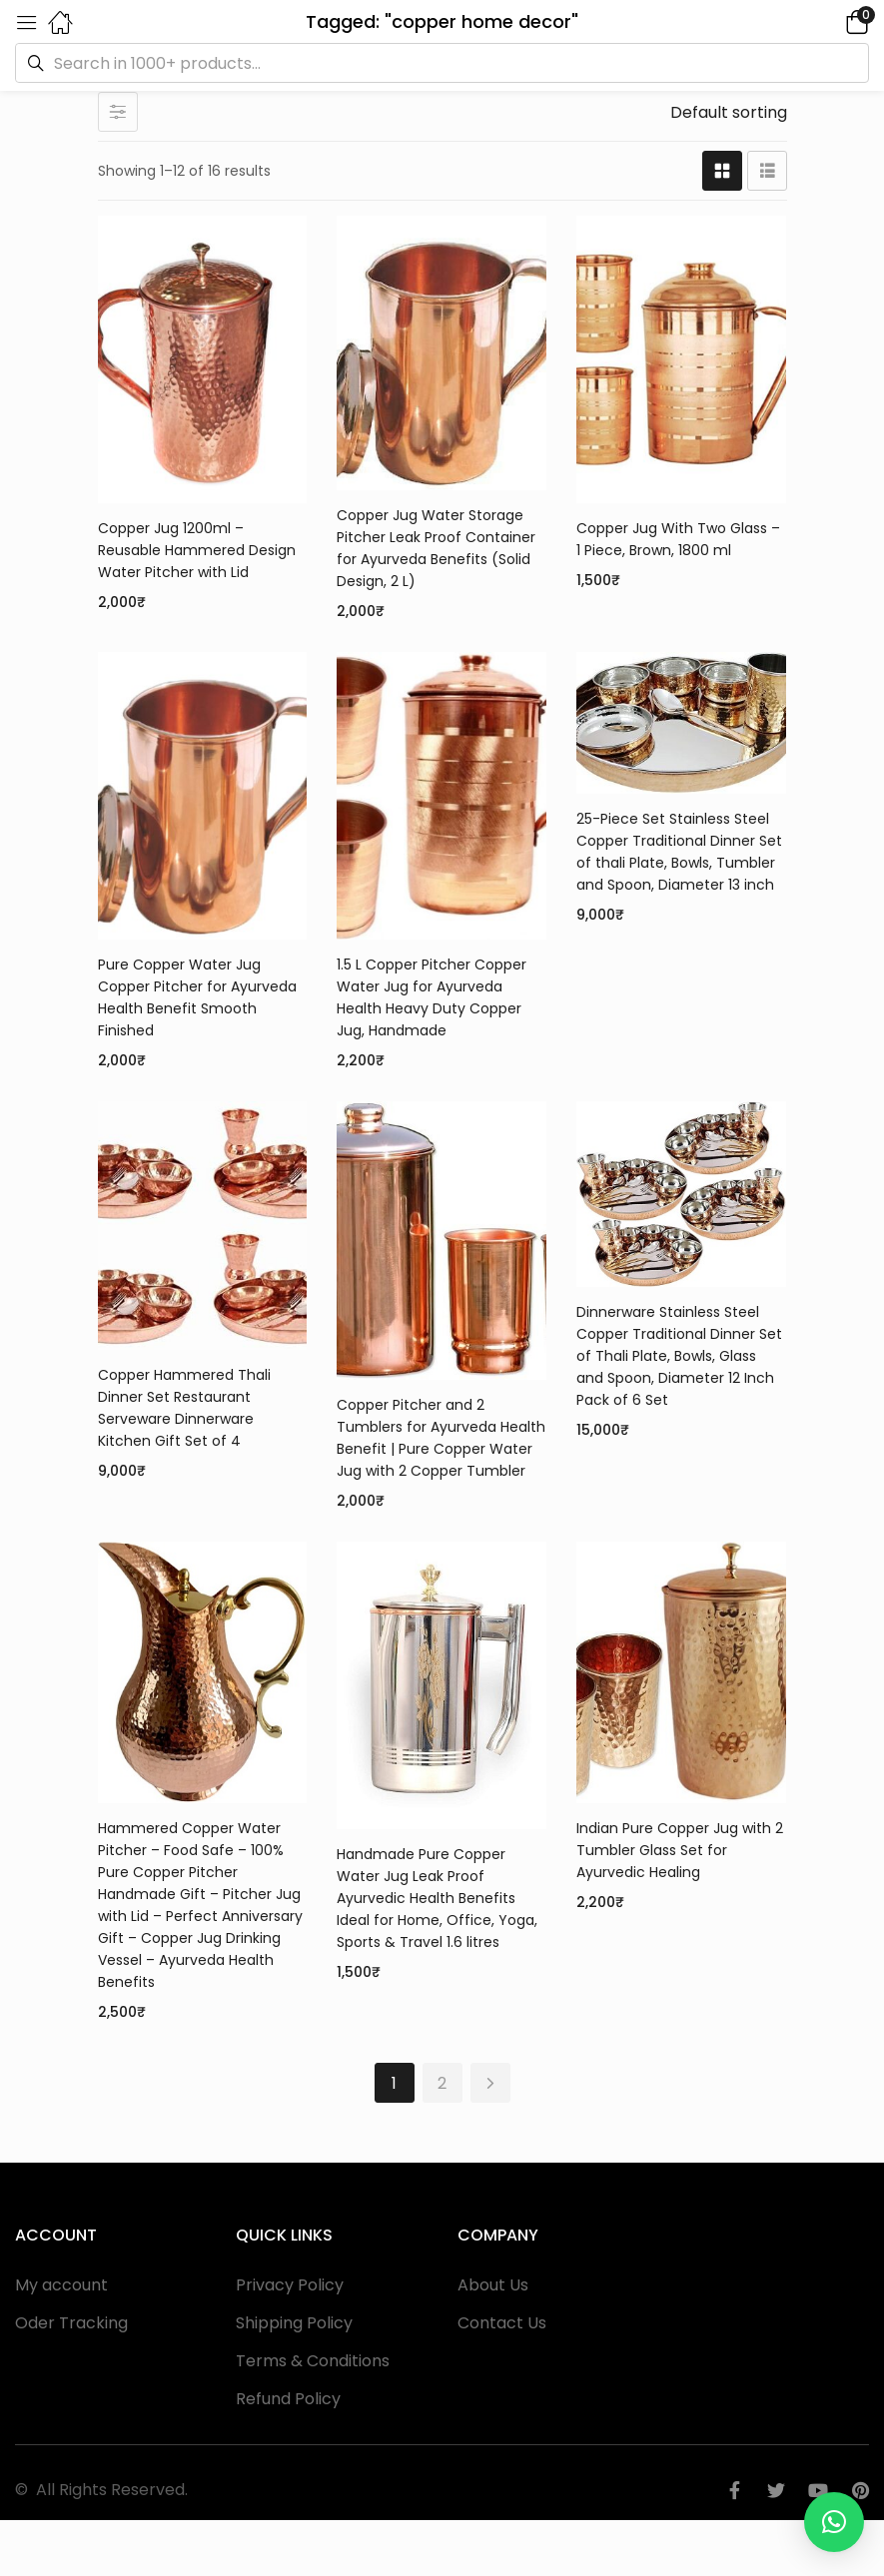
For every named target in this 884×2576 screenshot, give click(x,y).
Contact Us (501, 2322)
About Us (492, 2284)
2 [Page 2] (442, 2083)
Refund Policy (288, 2398)
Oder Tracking (71, 2322)
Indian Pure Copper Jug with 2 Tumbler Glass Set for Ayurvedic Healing (679, 1850)
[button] (829, 21)
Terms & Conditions (313, 2360)
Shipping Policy (294, 2322)
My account (61, 2284)
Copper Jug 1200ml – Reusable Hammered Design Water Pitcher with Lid (197, 550)
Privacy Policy (290, 2284)
